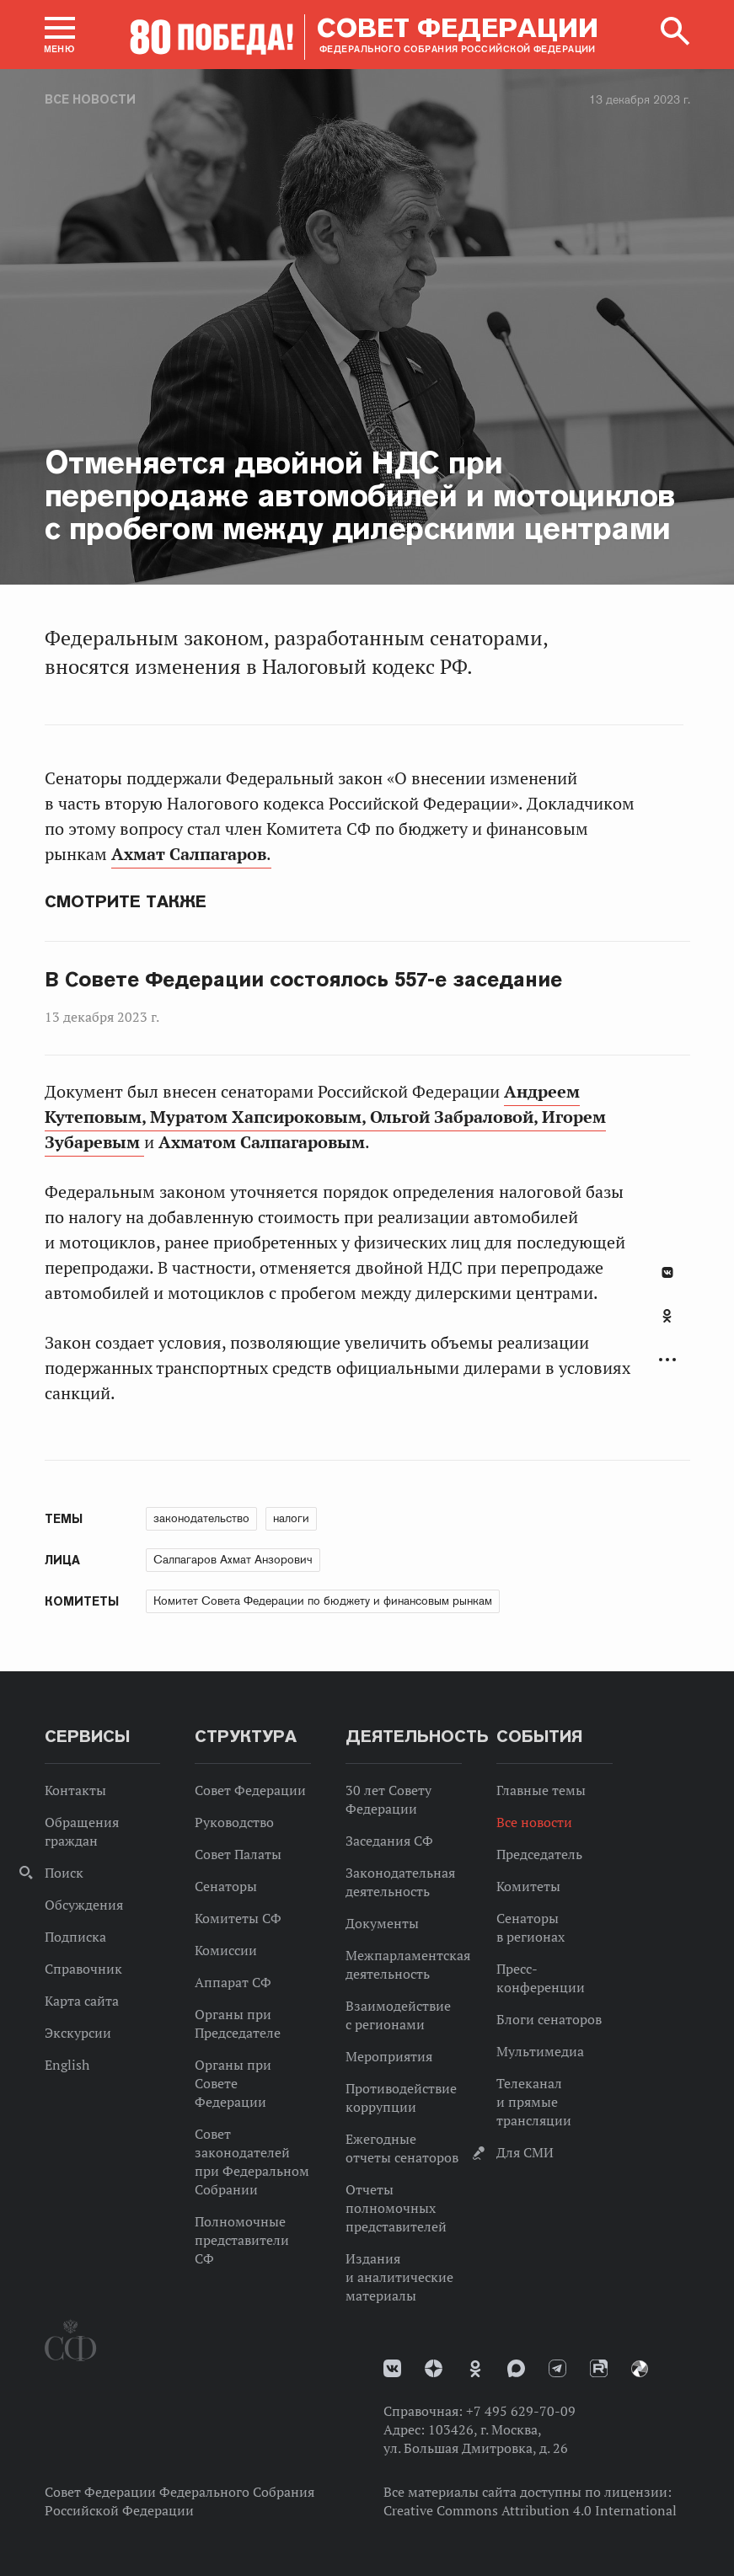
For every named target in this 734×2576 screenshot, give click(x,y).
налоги (291, 1518)
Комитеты (528, 1886)
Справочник (83, 1968)
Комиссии (226, 1950)
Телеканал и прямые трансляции (533, 2102)
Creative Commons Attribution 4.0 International (530, 2510)
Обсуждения (84, 1904)
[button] (60, 34)
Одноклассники (667, 1316)
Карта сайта (82, 2000)
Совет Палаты (238, 1854)
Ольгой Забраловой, (456, 1117)
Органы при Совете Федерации (233, 2083)
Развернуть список (667, 1360)
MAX (516, 2368)
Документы (382, 1923)
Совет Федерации (250, 1790)
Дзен (433, 2368)
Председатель (539, 1854)
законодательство (201, 1518)
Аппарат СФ (233, 1982)
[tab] (667, 1325)
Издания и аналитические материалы (399, 2277)
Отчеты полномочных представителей (396, 2208)
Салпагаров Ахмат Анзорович (233, 1559)
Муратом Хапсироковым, (260, 1117)
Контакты (75, 1790)
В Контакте (667, 1272)
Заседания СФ (389, 1840)
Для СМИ (525, 2152)
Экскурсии (78, 2032)
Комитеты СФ (238, 1918)
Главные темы (541, 1790)
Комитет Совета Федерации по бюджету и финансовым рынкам (322, 1600)
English (67, 2064)
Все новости (90, 99)
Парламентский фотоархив (639, 2368)
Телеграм (557, 2368)
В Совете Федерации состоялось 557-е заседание (304, 979)
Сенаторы (226, 1886)
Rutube (599, 2368)
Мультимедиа (540, 2051)
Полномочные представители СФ (242, 2240)
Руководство (234, 1822)
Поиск (64, 1872)
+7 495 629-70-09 (521, 2410)
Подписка (75, 1936)
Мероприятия (389, 2056)
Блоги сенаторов (549, 2019)
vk (392, 2368)
